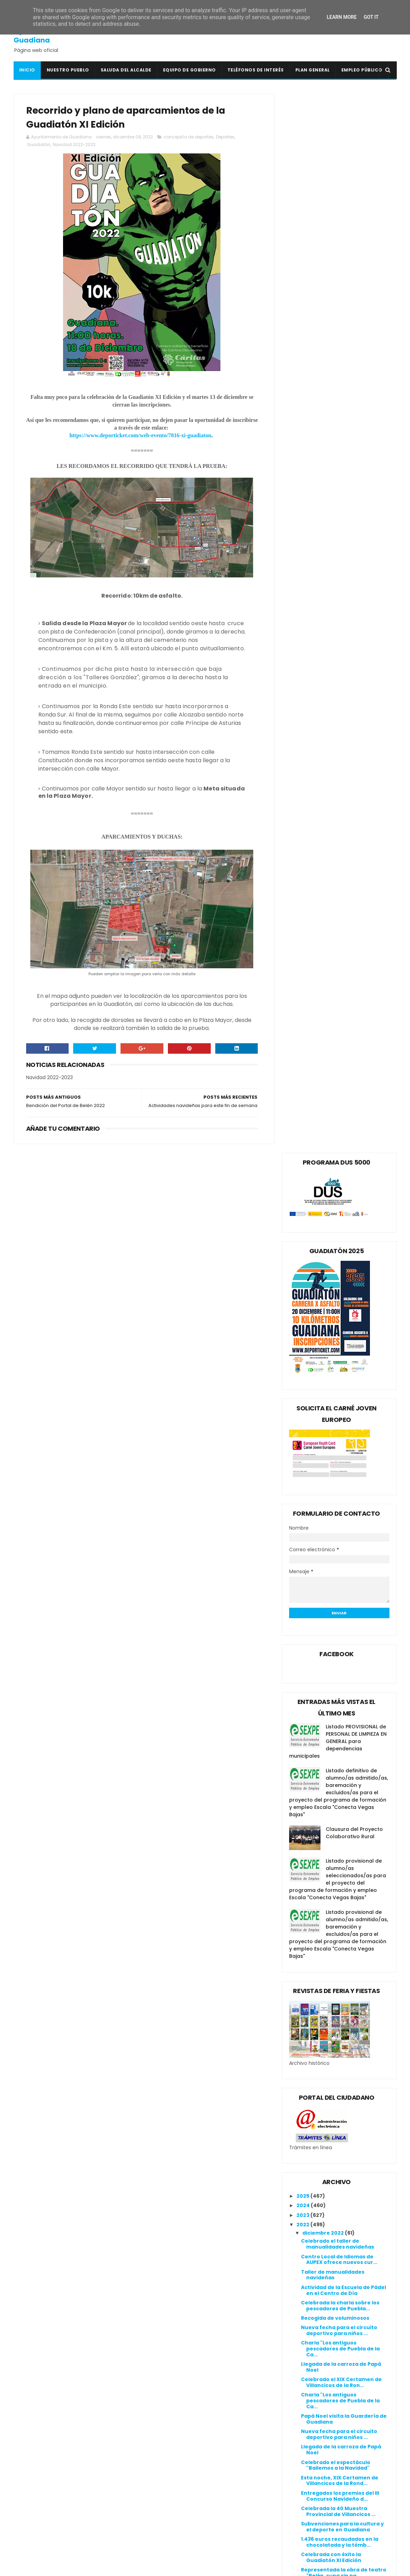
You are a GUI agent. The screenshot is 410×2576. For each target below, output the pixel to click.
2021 (302, 2247)
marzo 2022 (318, 2216)
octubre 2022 (320, 2149)
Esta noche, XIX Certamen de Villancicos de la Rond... (339, 1421)
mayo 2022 (317, 2197)
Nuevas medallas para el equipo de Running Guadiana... (344, 1857)
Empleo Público (361, 70)
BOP (149, 2439)
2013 (302, 2323)
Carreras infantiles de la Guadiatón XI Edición (333, 1744)
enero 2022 (318, 2235)
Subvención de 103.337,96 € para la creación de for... (344, 1575)
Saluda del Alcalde (126, 70)
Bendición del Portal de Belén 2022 (340, 1961)
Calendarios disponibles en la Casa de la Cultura (340, 1806)
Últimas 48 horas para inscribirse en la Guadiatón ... (345, 1894)
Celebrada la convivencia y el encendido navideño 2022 (340, 2017)
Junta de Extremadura (174, 2497)
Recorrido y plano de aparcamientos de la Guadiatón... (331, 1943)
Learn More (342, 17)
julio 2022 (315, 2178)
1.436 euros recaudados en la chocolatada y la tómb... (339, 1483)
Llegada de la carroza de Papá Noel (341, 1308)
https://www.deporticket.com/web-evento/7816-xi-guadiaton (138, 436)
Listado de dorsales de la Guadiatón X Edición (334, 1682)
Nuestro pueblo (68, 70)
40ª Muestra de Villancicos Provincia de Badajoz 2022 (338, 1759)
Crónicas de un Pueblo (173, 2456)
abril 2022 (316, 2206)
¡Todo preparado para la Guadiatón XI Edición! (334, 1652)
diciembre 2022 (323, 1173)
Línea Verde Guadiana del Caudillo (190, 2505)
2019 (302, 2266)
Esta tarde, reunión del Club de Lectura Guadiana (342, 2115)
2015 (302, 2304)
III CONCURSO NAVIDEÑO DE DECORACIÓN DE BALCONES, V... (344, 1590)
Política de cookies (299, 2412)
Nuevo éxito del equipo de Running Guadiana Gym (335, 2032)
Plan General (312, 70)
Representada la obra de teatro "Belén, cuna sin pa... (343, 1513)
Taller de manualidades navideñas (332, 1216)
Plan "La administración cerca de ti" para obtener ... (345, 1606)
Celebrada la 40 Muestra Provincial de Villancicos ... (338, 1452)
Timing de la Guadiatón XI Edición (335, 1775)
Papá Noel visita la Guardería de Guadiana (344, 1360)
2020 (303, 2256)
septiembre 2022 (325, 2158)
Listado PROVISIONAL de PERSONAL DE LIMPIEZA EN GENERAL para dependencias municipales (338, 682)
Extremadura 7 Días (170, 2472)
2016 (302, 2294)
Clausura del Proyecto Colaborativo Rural (354, 774)
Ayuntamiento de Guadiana (45, 35)
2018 (302, 2275)
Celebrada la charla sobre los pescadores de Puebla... (340, 1246)
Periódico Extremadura (175, 2530)
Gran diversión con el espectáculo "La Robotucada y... (342, 1876)
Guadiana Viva (163, 2489)
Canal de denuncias (300, 2428)
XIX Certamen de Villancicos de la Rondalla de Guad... (342, 1529)
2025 (303, 1137)
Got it (371, 17)
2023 (303, 1156)
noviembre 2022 (324, 2140)
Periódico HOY (162, 2539)
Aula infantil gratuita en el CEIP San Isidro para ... (342, 1977)
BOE (149, 2431)
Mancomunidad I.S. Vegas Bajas (186, 2514)
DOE (149, 2464)
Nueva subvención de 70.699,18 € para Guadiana (345, 1621)
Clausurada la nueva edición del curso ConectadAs (344, 2100)
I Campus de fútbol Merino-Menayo (337, 1842)
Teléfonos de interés (255, 70)
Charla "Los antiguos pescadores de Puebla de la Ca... (340, 1289)
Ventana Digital (165, 2547)
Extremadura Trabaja (173, 2480)
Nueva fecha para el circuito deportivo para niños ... (339, 1271)
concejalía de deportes (189, 137)
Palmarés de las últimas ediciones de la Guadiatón (338, 1713)
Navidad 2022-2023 (74, 145)
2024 (303, 1146)
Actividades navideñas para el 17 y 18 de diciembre (344, 1636)
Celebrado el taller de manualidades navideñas (337, 1185)
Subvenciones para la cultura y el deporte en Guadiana (342, 1467)
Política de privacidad (303, 2420)
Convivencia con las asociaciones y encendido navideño (338, 2060)
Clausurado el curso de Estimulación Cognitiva (334, 1667)
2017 (302, 2285)
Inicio (27, 70)
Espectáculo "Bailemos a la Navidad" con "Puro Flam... (338, 1544)
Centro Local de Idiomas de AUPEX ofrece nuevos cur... (339, 1200)
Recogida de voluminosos (335, 1259)
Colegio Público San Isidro (178, 2447)
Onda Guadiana (165, 2522)
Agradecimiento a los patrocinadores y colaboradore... (329, 1824)
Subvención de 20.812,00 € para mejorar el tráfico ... (343, 1560)
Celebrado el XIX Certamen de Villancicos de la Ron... (341, 1323)
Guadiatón (39, 145)
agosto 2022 (319, 2168)
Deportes (225, 137)
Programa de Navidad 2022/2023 (344, 2127)
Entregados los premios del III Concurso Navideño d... (340, 1437)
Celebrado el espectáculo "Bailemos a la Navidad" (335, 1406)
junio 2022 (316, 2187)
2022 (303, 1165)
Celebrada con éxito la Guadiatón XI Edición (331, 1498)
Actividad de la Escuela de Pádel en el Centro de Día (343, 1231)
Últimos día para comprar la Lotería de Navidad (338, 1729)
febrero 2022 (320, 2225)
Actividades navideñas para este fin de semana (345, 1925)
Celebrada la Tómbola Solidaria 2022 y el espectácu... (343, 1909)
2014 (302, 2313)
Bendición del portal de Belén (340, 1989)
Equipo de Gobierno (189, 70)
